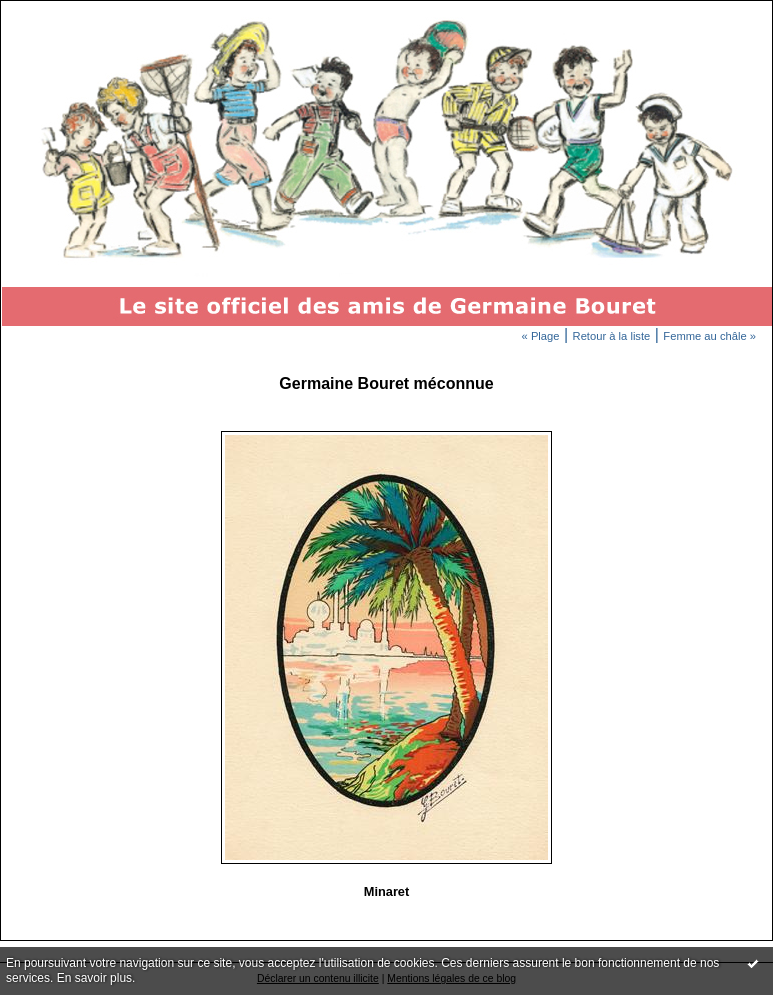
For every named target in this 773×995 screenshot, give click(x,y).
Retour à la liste (612, 336)
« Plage (541, 336)
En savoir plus (94, 978)
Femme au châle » (709, 336)
